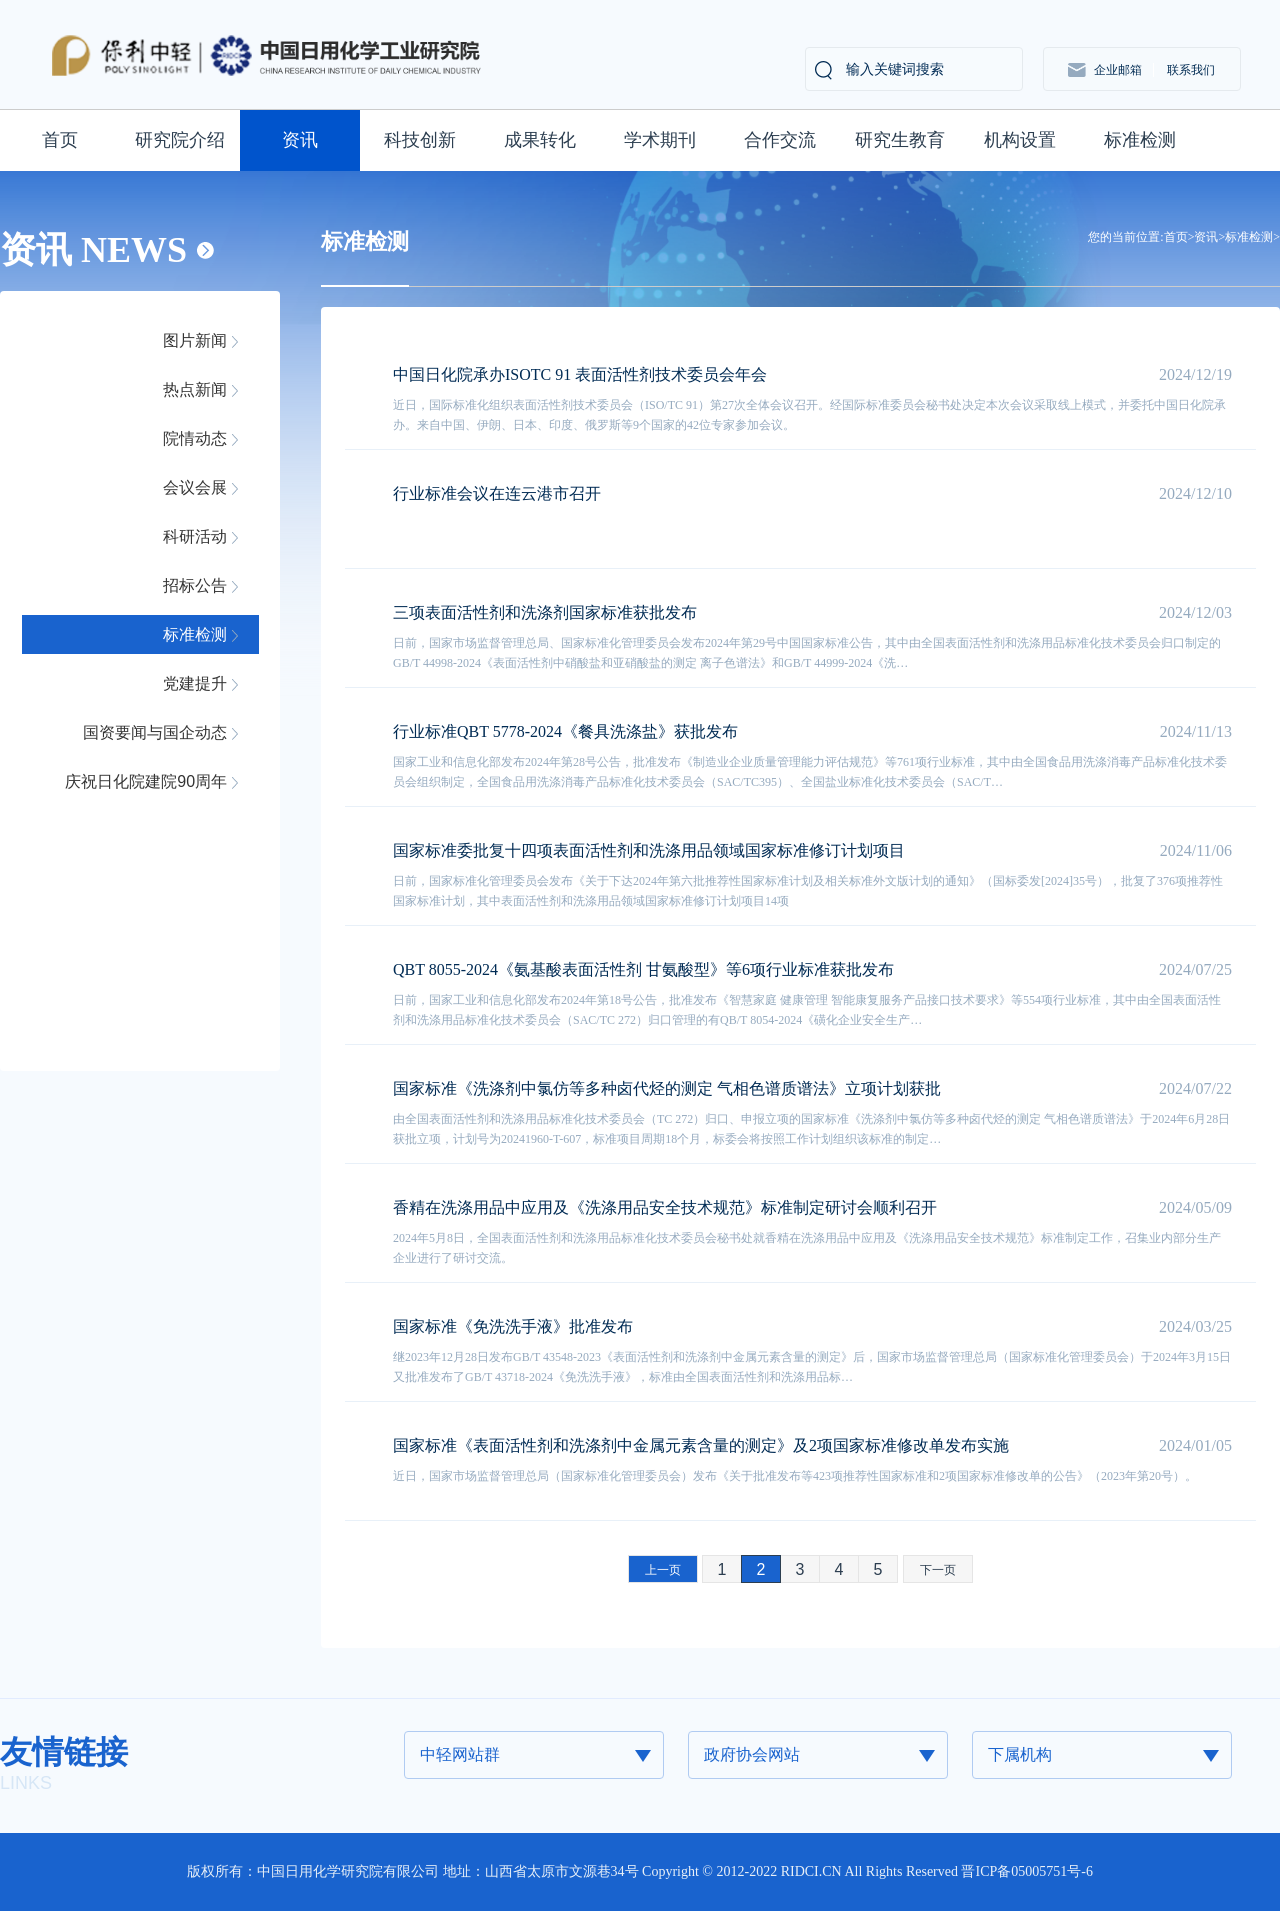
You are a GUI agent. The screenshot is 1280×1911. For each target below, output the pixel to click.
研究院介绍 (180, 140)
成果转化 (540, 140)
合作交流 (780, 140)
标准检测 (1140, 140)
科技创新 (420, 140)
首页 (60, 140)
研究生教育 (900, 140)
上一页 (663, 1570)
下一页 (938, 1570)
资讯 (300, 140)
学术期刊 (660, 140)
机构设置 (1020, 140)
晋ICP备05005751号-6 (1026, 1871)
